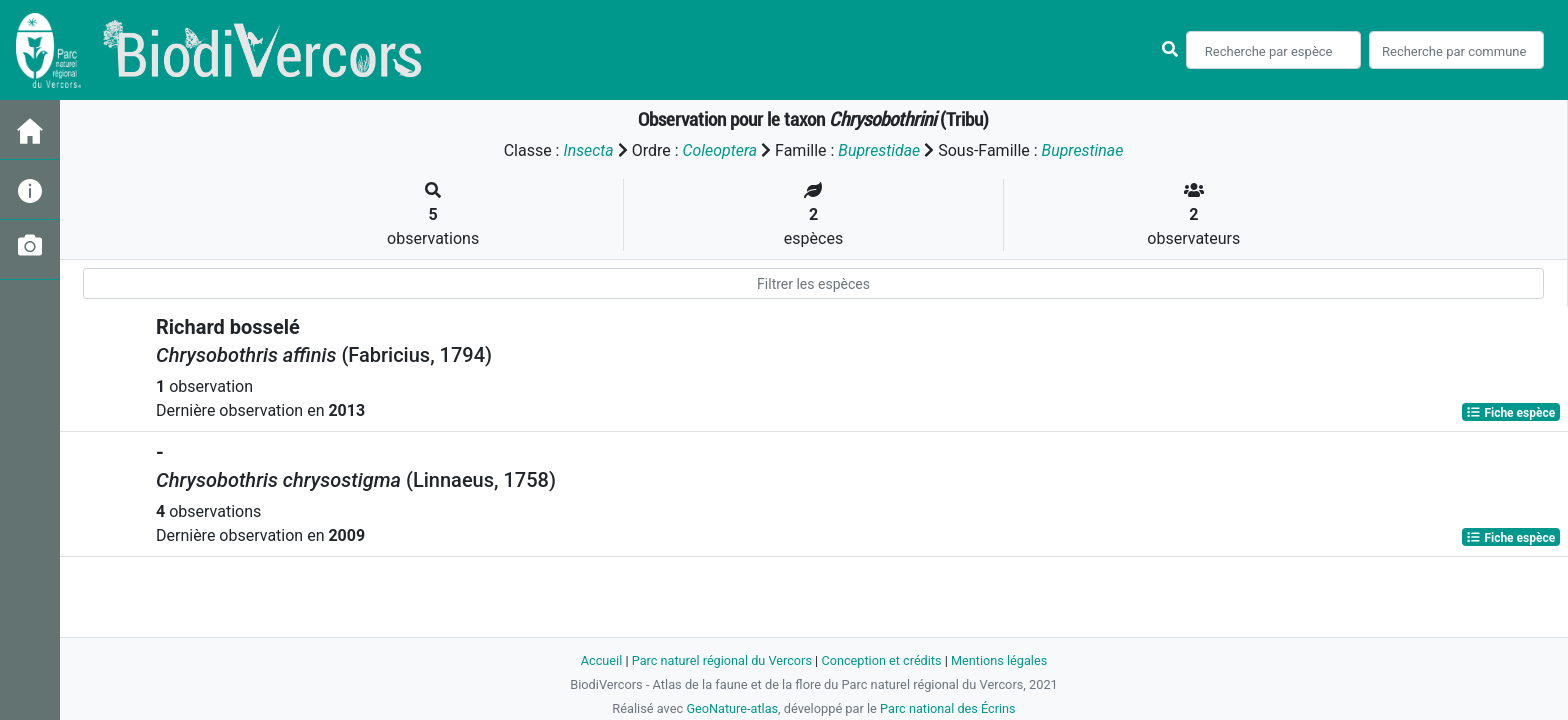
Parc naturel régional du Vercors (721, 660)
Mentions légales (1000, 660)
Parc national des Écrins (948, 708)
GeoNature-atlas (731, 708)
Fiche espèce (1510, 412)
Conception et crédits (881, 660)
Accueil (600, 660)
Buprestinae (1083, 150)
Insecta (587, 150)
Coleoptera (719, 150)
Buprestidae (879, 150)
